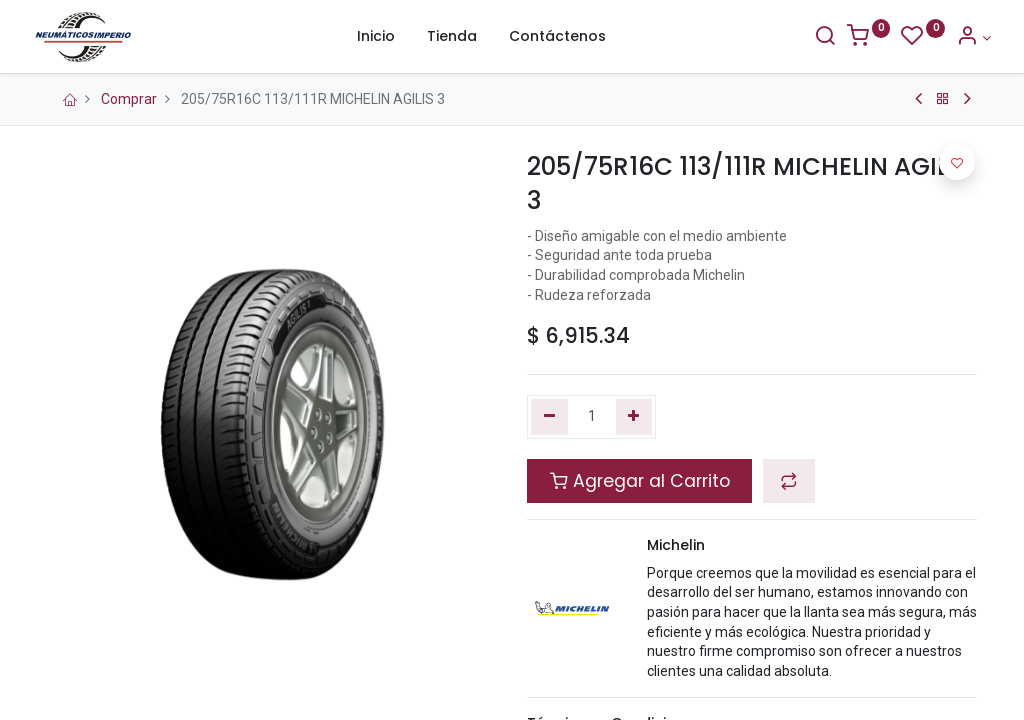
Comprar (129, 99)
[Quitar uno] (549, 417)
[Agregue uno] (634, 417)
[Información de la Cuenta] (959, 38)
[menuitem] (376, 37)
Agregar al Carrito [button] (640, 481)
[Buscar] (811, 38)
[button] (789, 481)
